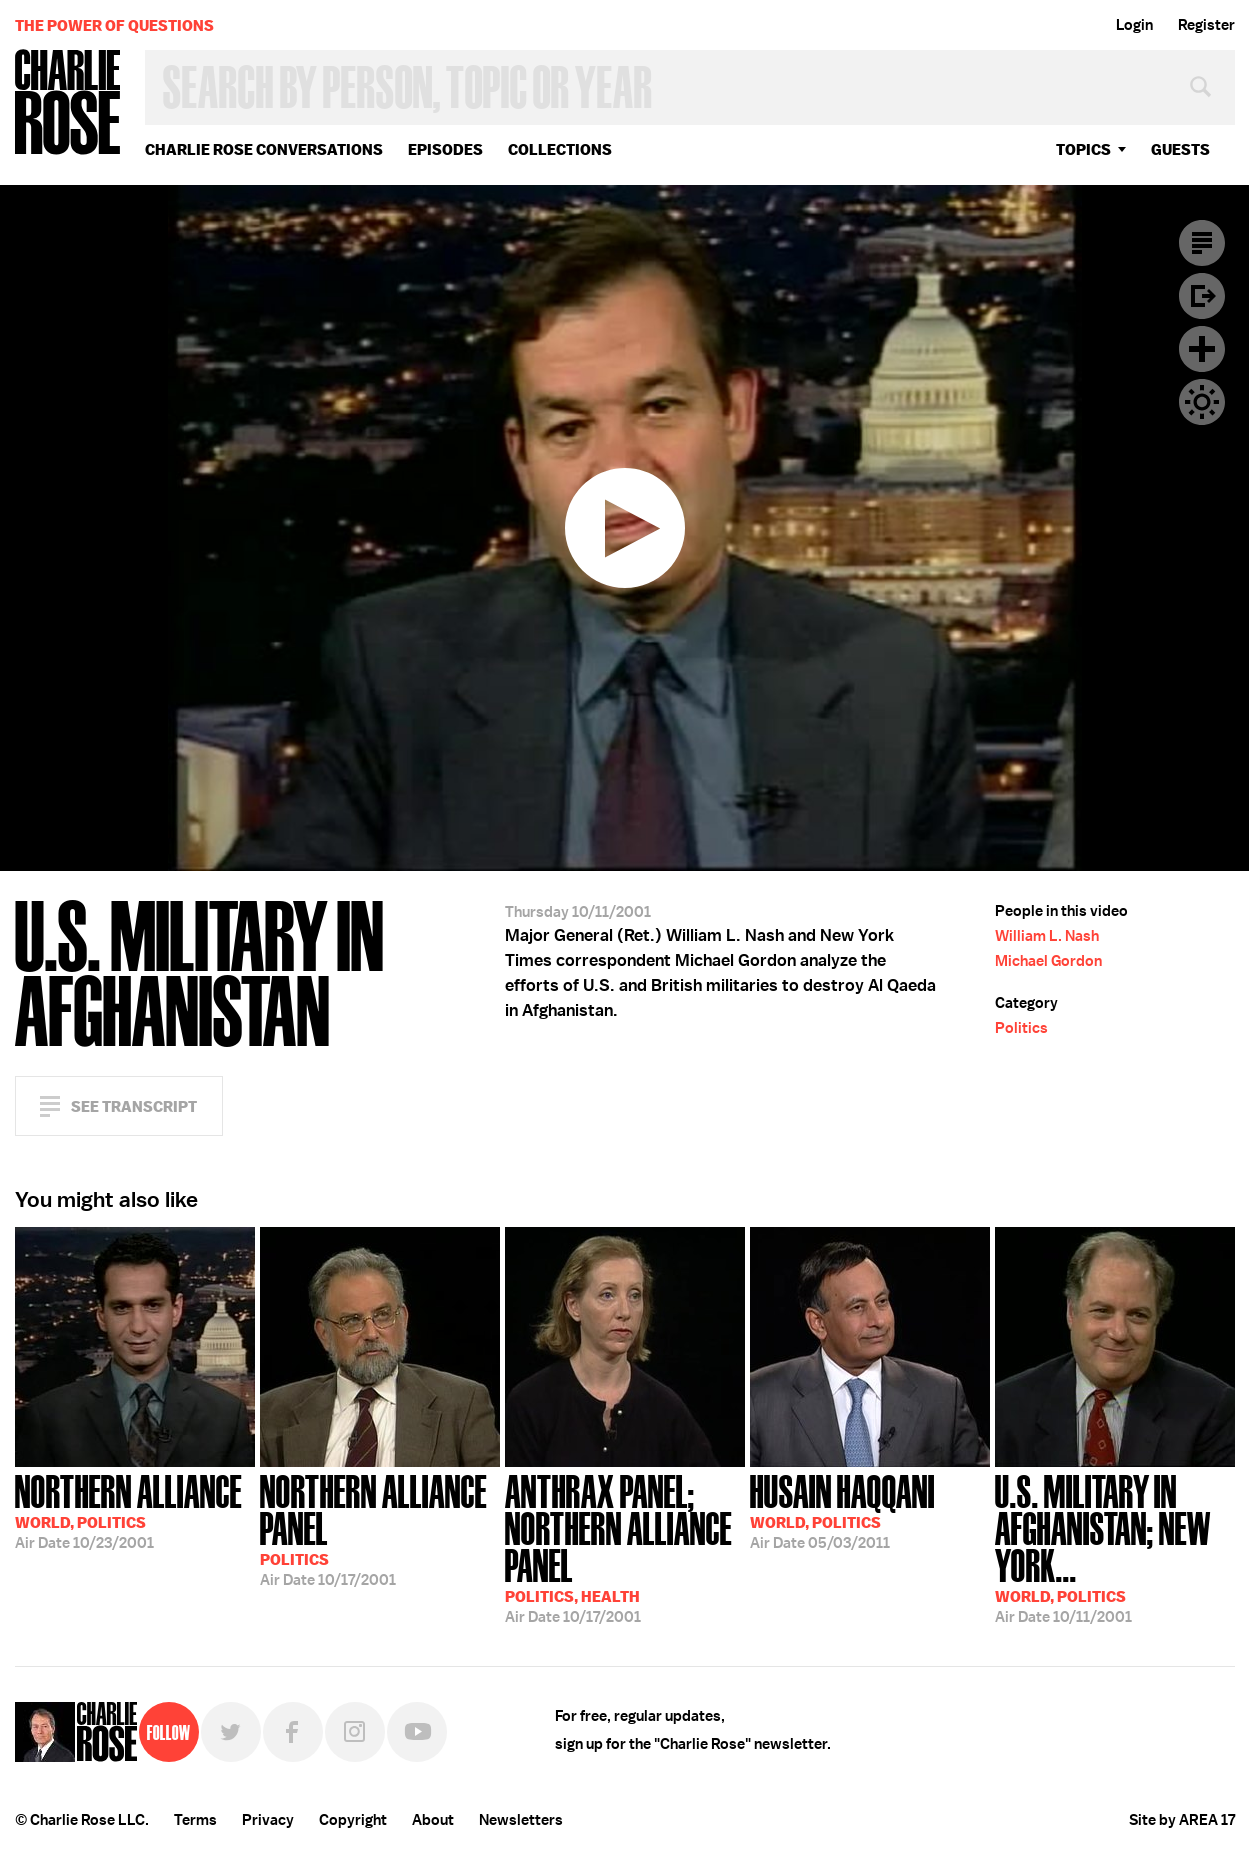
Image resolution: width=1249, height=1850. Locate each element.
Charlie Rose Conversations (264, 149)
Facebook (293, 1732)
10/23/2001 (128, 1510)
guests (1180, 149)
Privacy (268, 1820)
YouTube (417, 1732)
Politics (1021, 1028)
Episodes (445, 149)
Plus (1202, 349)
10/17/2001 (380, 1528)
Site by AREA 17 (1182, 1820)
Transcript (1202, 243)
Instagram (355, 1732)
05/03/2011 (842, 1510)
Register (1206, 25)
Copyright (353, 1820)
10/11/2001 (1115, 1547)
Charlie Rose (68, 103)
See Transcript (134, 1106)
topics (1083, 149)
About (433, 1820)
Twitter (231, 1732)
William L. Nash (1047, 936)
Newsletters (521, 1820)
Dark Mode (1202, 402)
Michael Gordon (1048, 961)
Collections (560, 149)
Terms (195, 1820)
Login (1134, 25)
